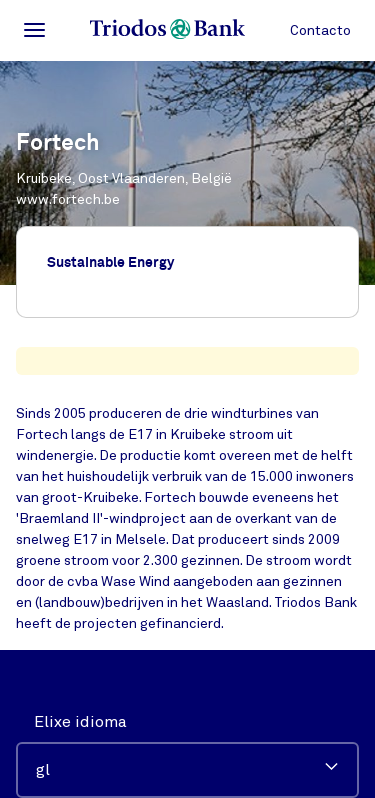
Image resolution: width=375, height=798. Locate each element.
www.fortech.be (68, 199)
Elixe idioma (80, 722)
